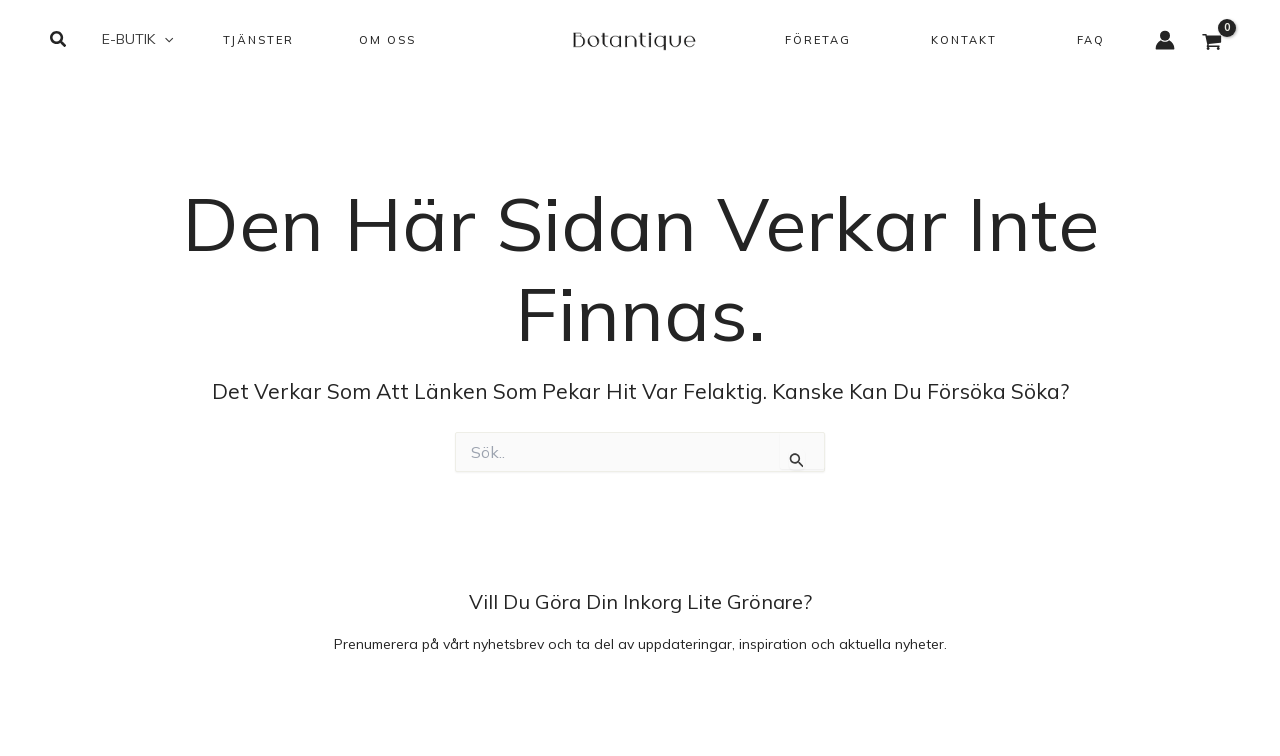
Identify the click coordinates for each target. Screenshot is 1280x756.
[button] (59, 40)
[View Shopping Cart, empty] (1212, 43)
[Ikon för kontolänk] (1165, 40)
